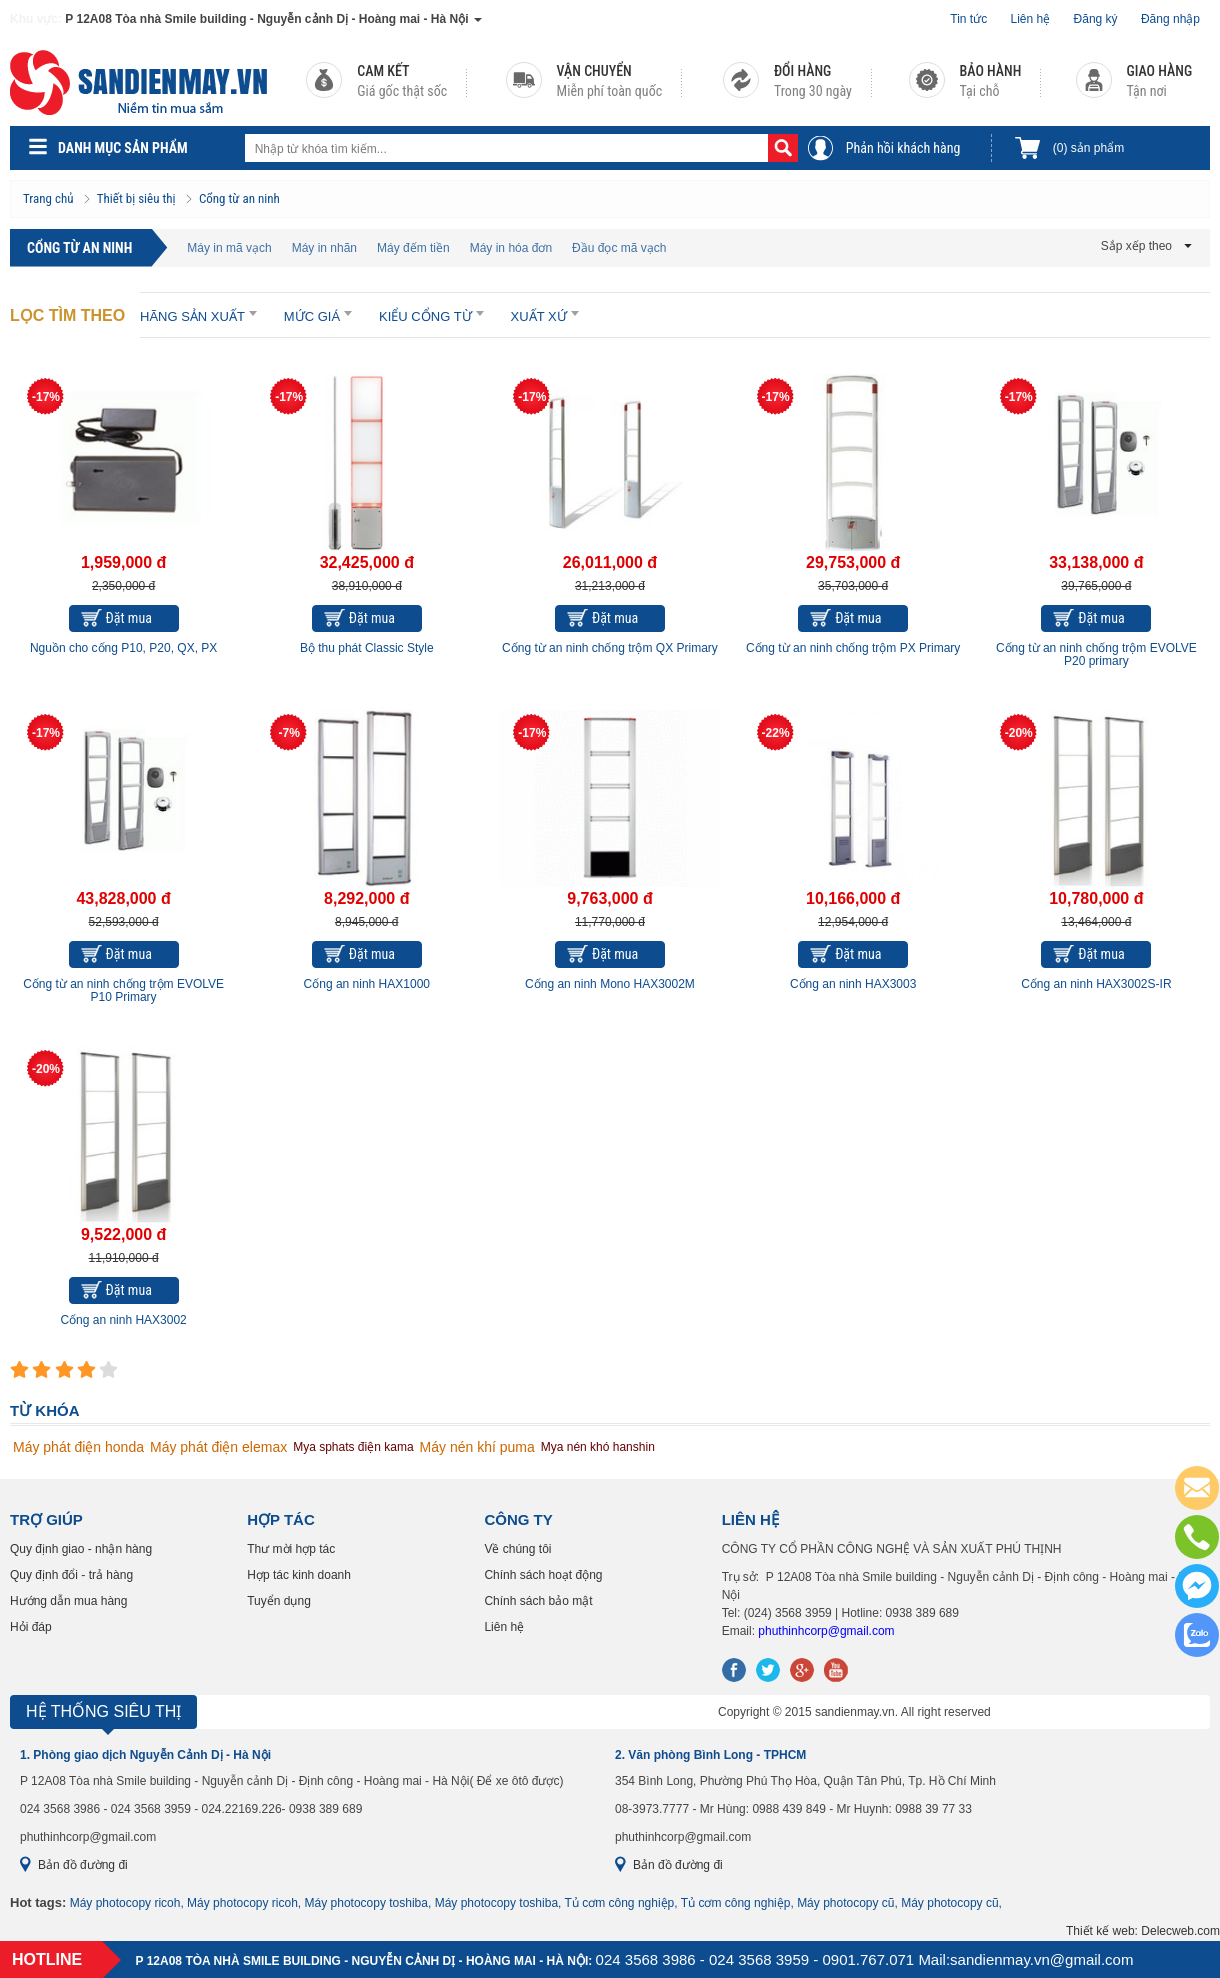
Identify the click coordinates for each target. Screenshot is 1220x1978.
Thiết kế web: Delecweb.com (1143, 1931)
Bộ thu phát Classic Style (367, 648)
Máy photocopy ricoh (125, 1903)
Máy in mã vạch (229, 248)
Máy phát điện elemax (218, 1447)
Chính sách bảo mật (538, 1601)
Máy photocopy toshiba (366, 1903)
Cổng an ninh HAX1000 (367, 984)
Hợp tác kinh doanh (299, 1575)
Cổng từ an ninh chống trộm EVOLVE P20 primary (1096, 654)
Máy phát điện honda (78, 1447)
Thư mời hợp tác (291, 1549)
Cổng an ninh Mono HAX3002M (610, 984)
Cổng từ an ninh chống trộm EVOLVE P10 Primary (123, 990)
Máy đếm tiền (413, 248)
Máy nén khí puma (477, 1447)
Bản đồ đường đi (83, 1865)
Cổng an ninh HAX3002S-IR (1096, 984)
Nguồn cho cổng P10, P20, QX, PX (123, 648)
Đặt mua (129, 618)
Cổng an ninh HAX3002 (123, 1320)
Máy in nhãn (324, 248)
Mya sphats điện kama (353, 1447)
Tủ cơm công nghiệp (620, 1903)
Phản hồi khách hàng (903, 148)
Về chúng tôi (517, 1549)
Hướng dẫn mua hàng (68, 1601)
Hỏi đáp (31, 1627)
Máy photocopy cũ (845, 1903)
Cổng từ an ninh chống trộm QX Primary (610, 648)
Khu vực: (36, 19)
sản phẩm (1088, 148)
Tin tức (968, 19)
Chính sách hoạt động (543, 1575)
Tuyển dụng (279, 1601)
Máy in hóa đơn (511, 248)
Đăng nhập (1170, 19)
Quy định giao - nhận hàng (81, 1549)
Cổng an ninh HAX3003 (853, 984)
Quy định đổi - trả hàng (71, 1575)
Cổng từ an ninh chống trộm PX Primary (853, 648)
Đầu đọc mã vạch (619, 248)
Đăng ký (1096, 19)
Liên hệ (1031, 19)
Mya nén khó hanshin (598, 1447)
